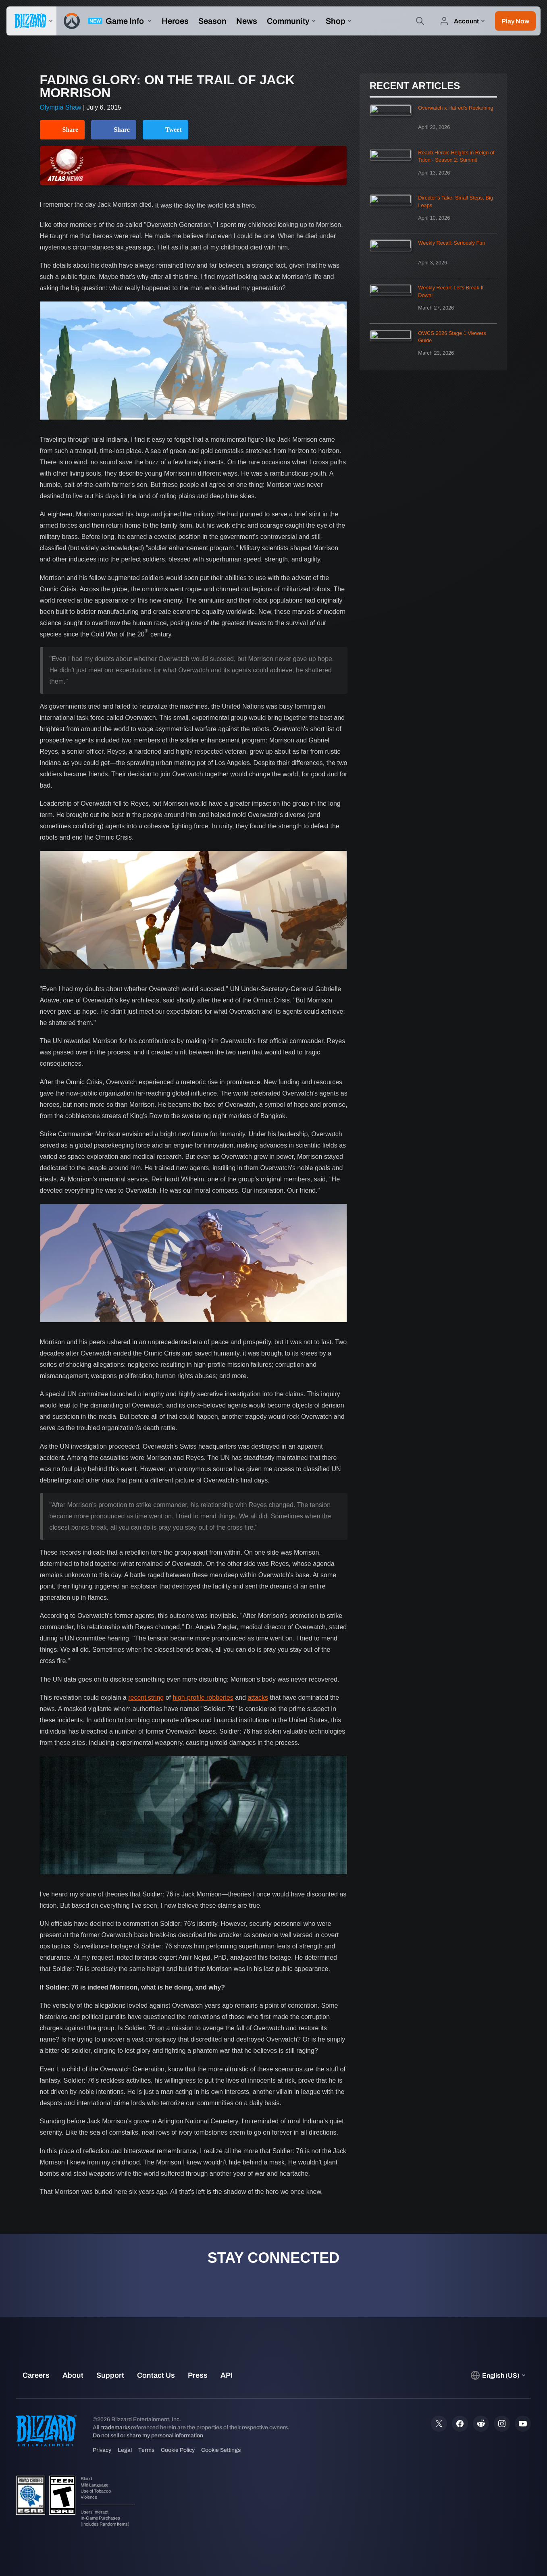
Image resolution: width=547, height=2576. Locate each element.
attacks (258, 1697)
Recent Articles (415, 85)
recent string (146, 1697)
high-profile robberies (203, 1697)
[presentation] (31, 20)
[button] (515, 21)
